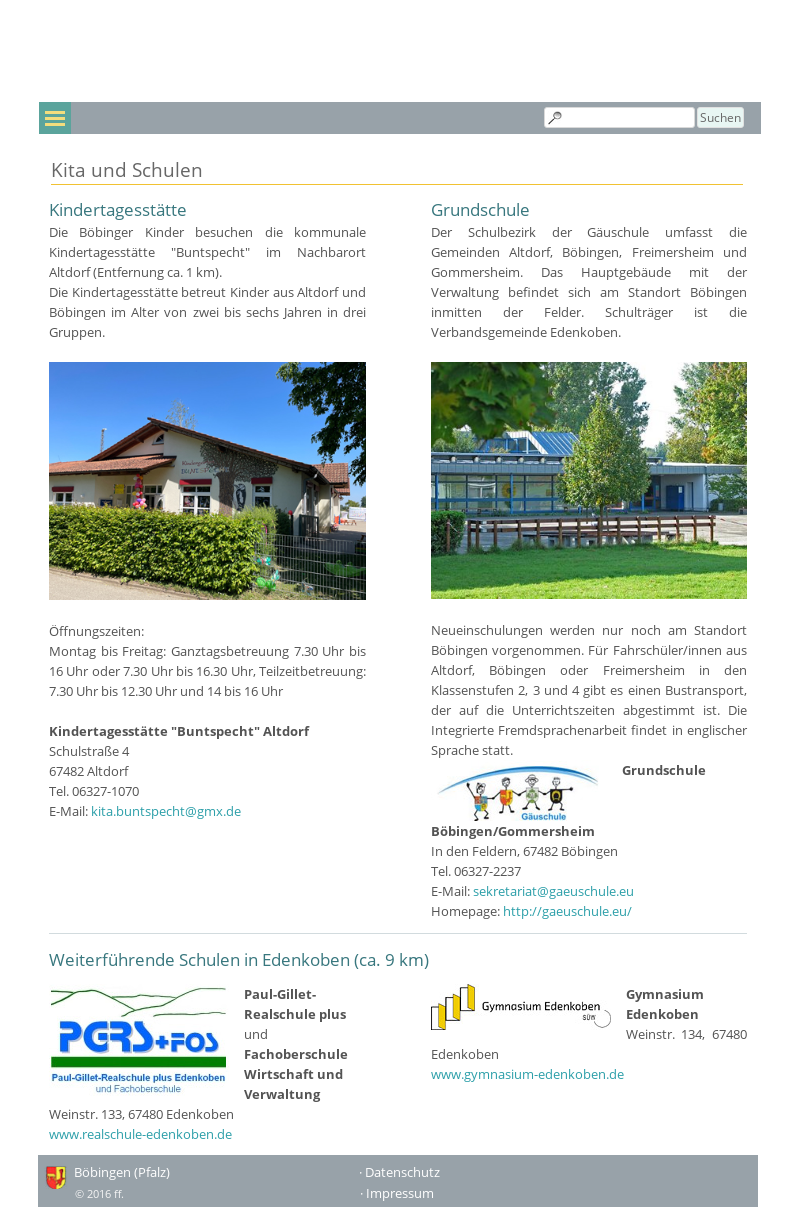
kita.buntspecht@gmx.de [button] (166, 811)
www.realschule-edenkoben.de (140, 1134)
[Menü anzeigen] (55, 118)
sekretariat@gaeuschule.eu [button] (553, 891)
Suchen (720, 117)
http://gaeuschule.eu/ (567, 911)
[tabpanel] (207, 508)
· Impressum (397, 1193)
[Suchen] (619, 117)
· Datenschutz (399, 1172)
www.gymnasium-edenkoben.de (527, 1074)
